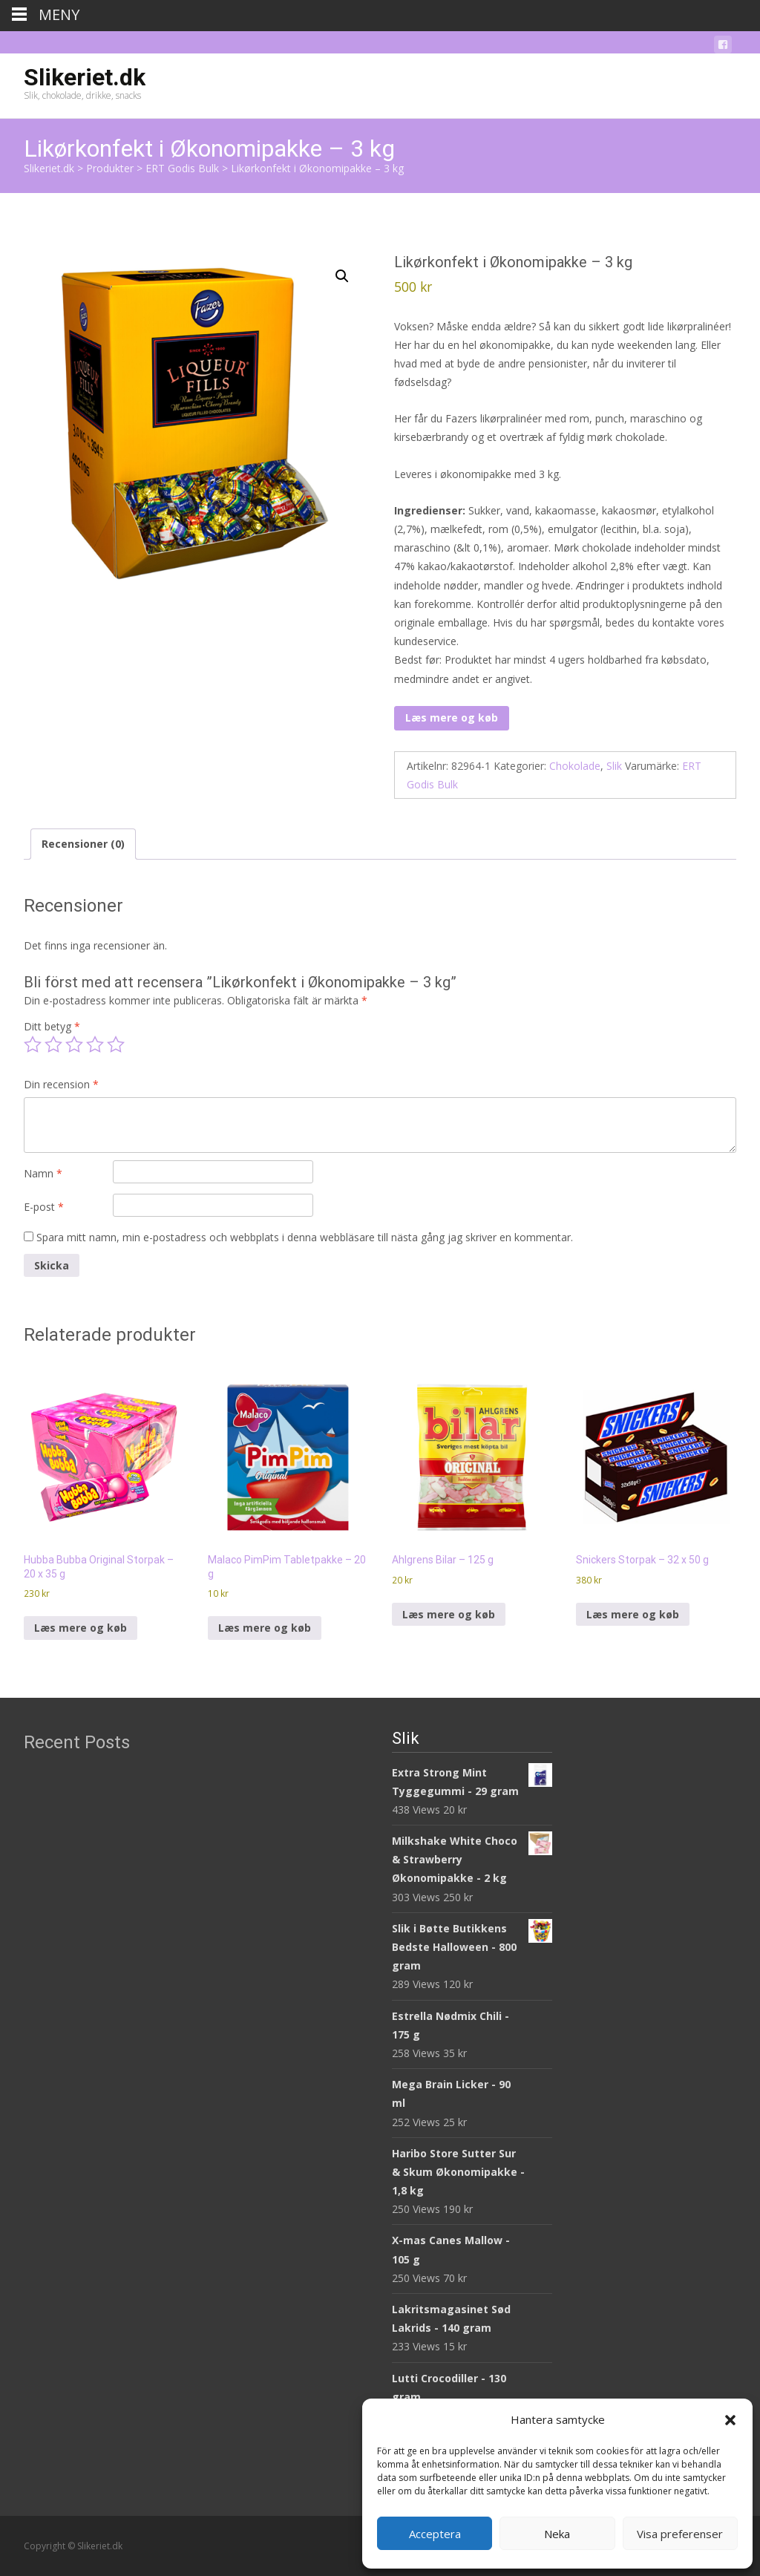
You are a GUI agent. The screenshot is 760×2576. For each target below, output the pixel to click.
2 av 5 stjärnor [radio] (53, 1044)
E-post (44, 1207)
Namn (43, 1173)
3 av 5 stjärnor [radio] (74, 1044)
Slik (614, 766)
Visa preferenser (680, 2533)
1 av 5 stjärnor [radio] (33, 1044)
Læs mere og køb (451, 717)
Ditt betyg (52, 1026)
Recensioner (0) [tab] (83, 844)
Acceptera (435, 2533)
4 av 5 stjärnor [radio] (95, 1044)
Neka (557, 2533)
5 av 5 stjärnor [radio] (116, 1044)
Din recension (61, 1084)
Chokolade (574, 766)
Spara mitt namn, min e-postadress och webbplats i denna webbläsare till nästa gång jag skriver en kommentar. (304, 1237)
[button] (730, 2420)
